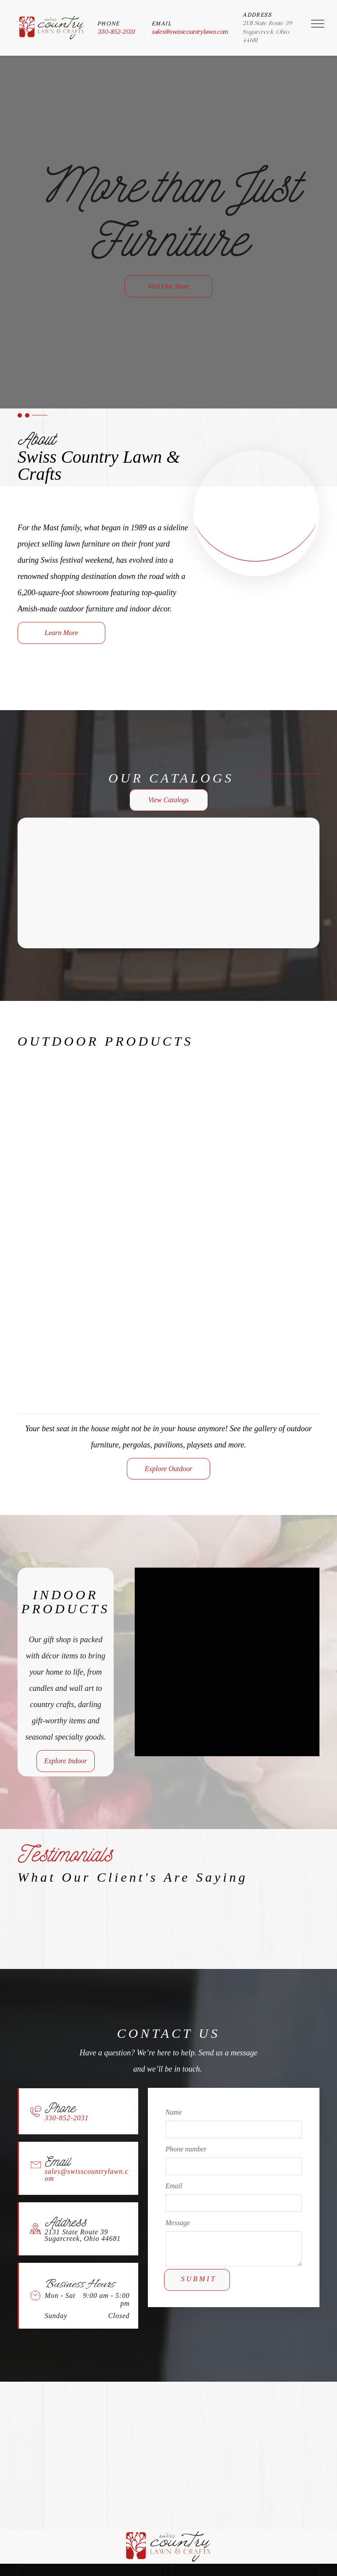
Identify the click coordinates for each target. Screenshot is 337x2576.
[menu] (317, 23)
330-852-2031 (116, 31)
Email (173, 2186)
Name (173, 2112)
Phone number (186, 2149)
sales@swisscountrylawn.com (190, 31)
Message (177, 2222)
